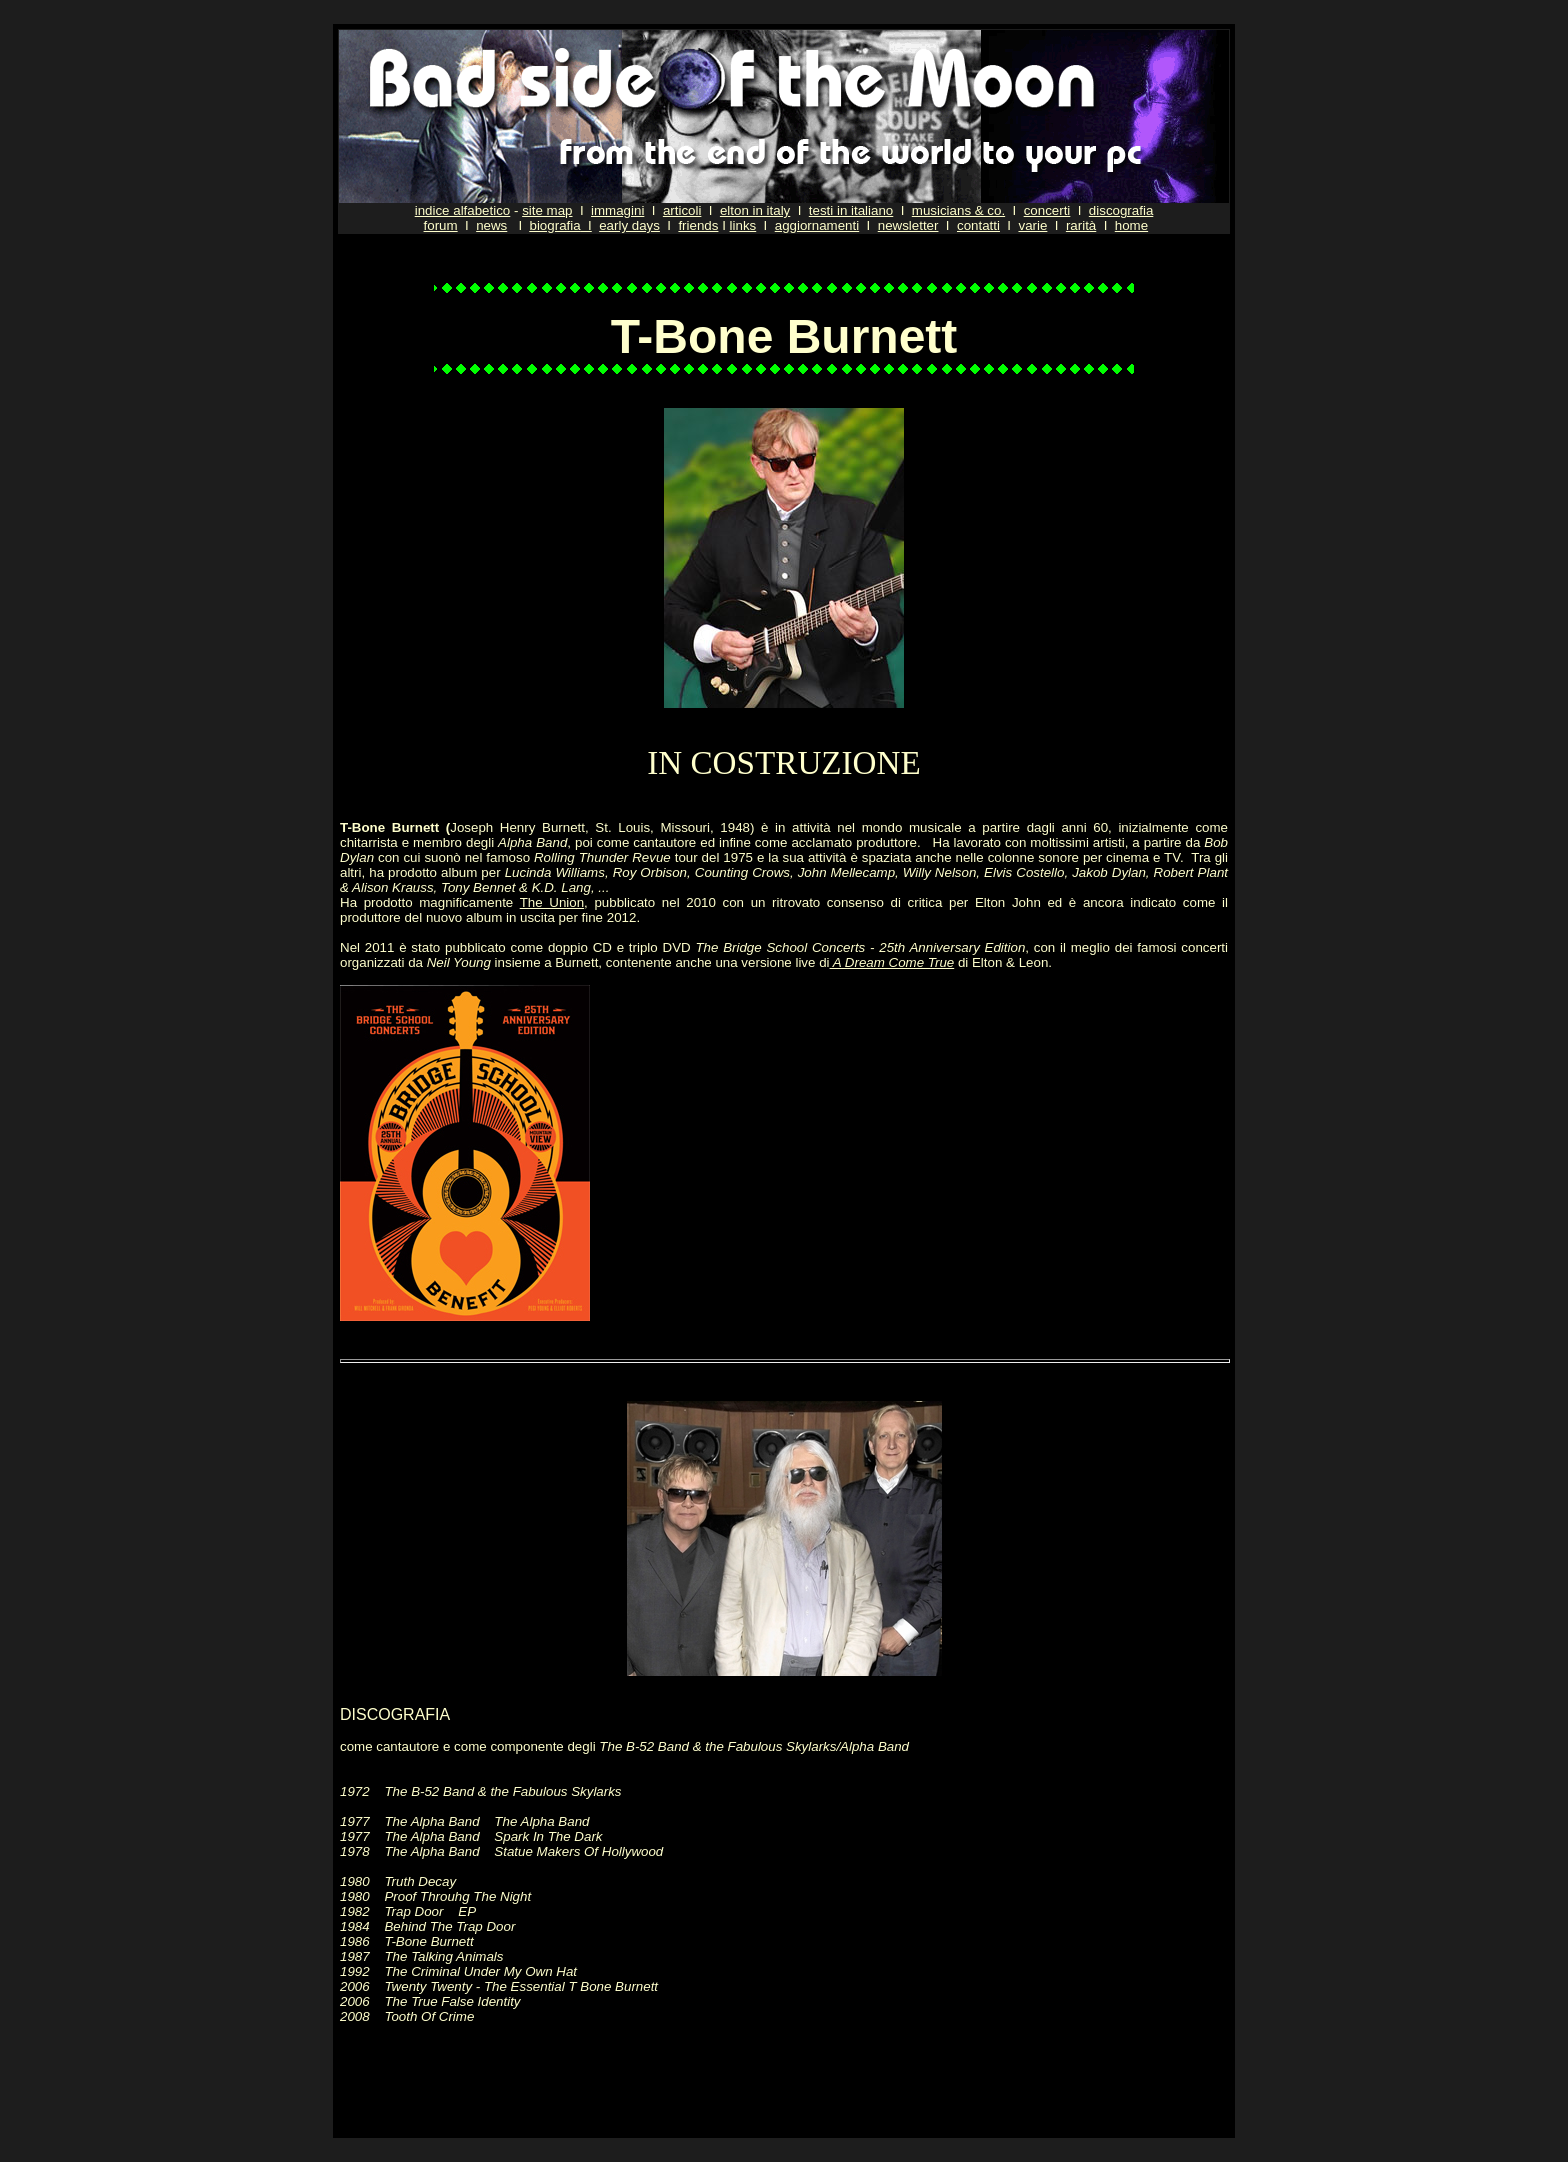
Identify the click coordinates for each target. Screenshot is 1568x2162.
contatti (978, 225)
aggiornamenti (817, 225)
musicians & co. (958, 210)
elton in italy (755, 210)
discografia (1121, 210)
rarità (1081, 225)
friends (698, 225)
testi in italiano (851, 210)
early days (629, 225)
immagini (617, 210)
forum (441, 225)
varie (1032, 225)
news (491, 225)
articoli (682, 210)
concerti (1047, 210)
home (1131, 225)
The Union (552, 902)
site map (547, 210)
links (743, 225)
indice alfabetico (463, 210)
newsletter (908, 225)
